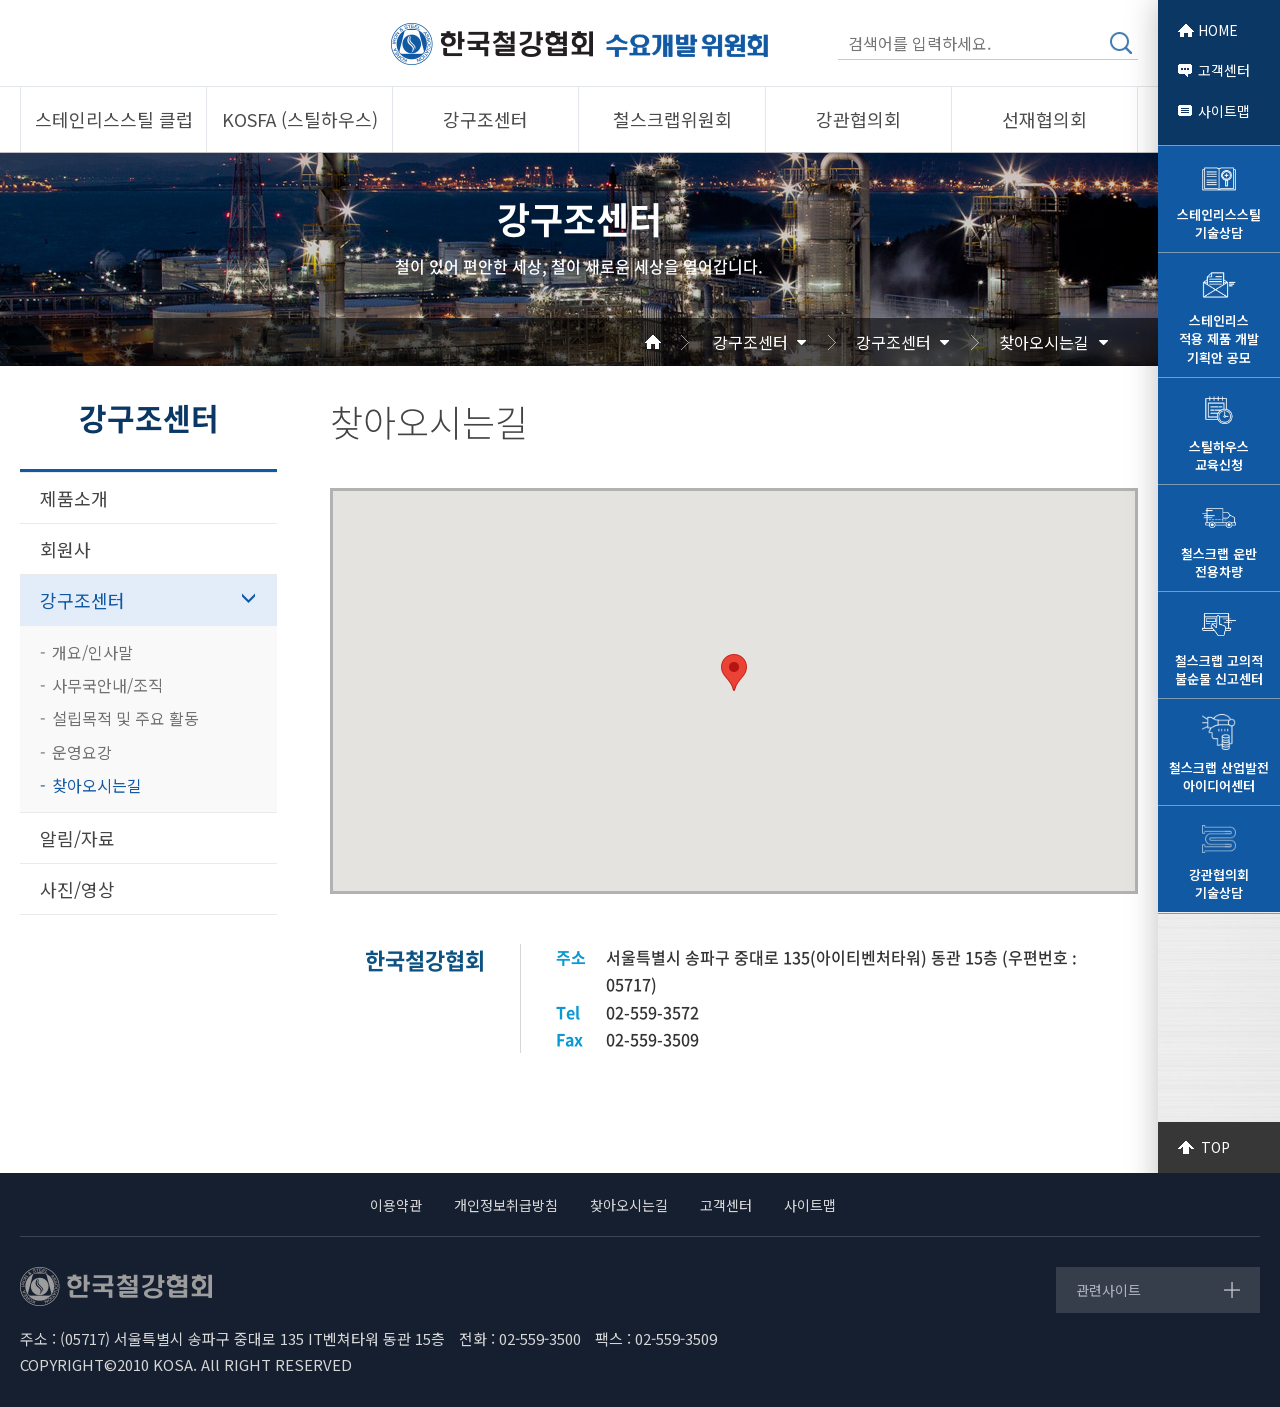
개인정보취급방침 (506, 1205)
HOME (1218, 30)
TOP (1215, 1147)
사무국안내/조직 (107, 685)
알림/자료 (77, 838)
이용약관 (396, 1205)
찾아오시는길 (1044, 342)
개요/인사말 (92, 652)
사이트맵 (1224, 111)
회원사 (65, 549)
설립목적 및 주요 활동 (125, 718)
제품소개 (74, 498)
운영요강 (82, 752)
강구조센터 (750, 342)
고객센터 (1224, 70)
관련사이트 (1108, 1290)
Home (677, 342)
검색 (1121, 43)
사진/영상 (77, 889)
